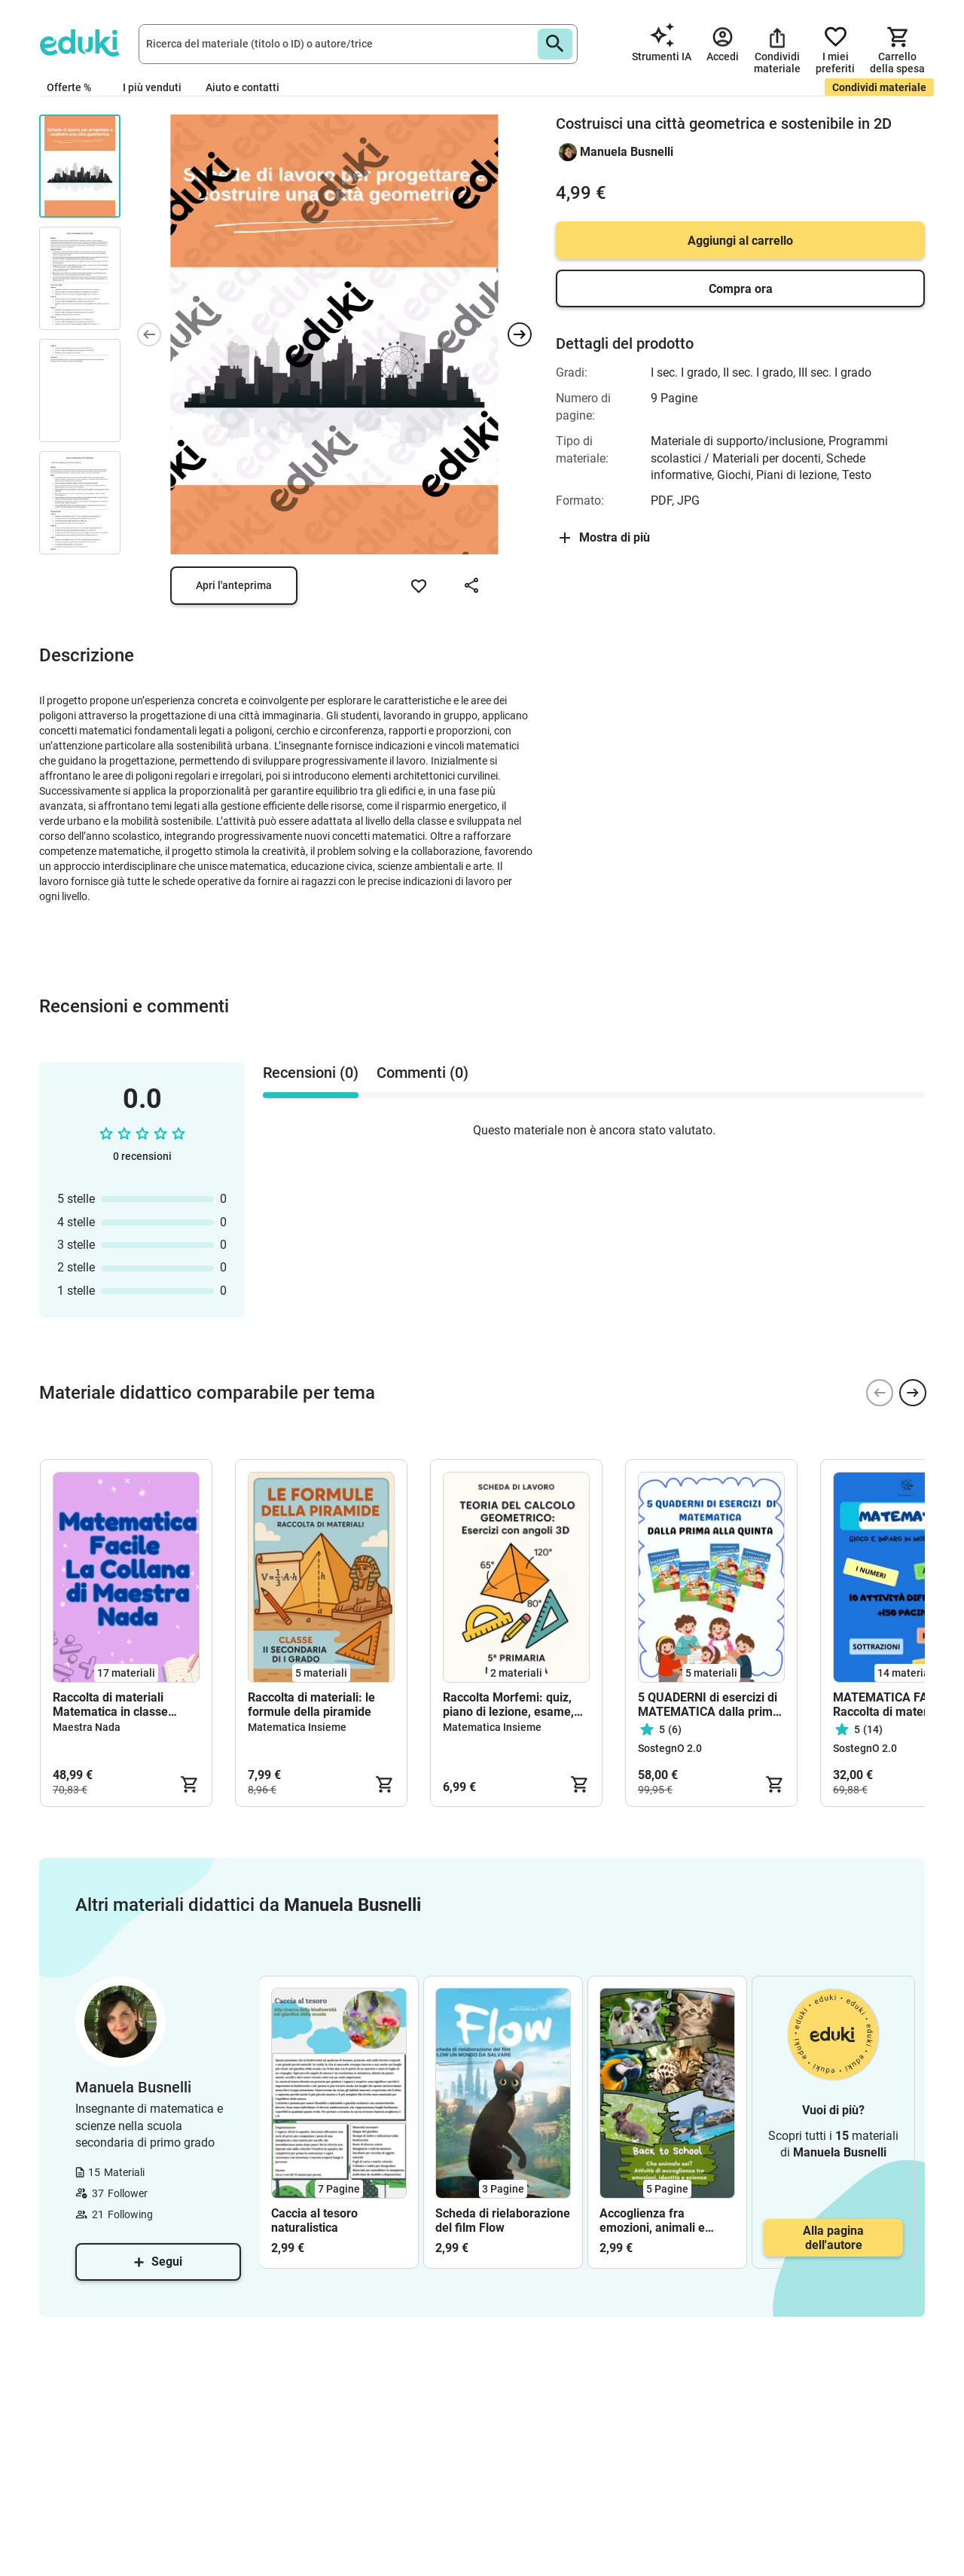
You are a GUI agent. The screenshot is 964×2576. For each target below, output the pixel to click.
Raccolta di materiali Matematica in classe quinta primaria (110, 1704)
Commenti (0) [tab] (422, 1073)
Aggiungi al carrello (740, 240)
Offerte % (69, 87)
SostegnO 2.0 (670, 1748)
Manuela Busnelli (626, 152)
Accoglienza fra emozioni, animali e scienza (652, 2220)
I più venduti (152, 87)
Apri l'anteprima (234, 585)
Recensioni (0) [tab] (310, 1073)
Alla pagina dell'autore (833, 2237)
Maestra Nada (86, 1727)
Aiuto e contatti (242, 87)
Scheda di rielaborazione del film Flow (502, 2220)
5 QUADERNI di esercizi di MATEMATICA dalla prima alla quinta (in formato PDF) (708, 1704)
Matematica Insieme (297, 1727)
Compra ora (741, 289)
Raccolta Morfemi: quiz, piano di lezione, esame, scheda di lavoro (508, 1704)
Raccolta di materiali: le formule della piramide (311, 1704)
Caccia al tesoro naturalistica (314, 2220)
